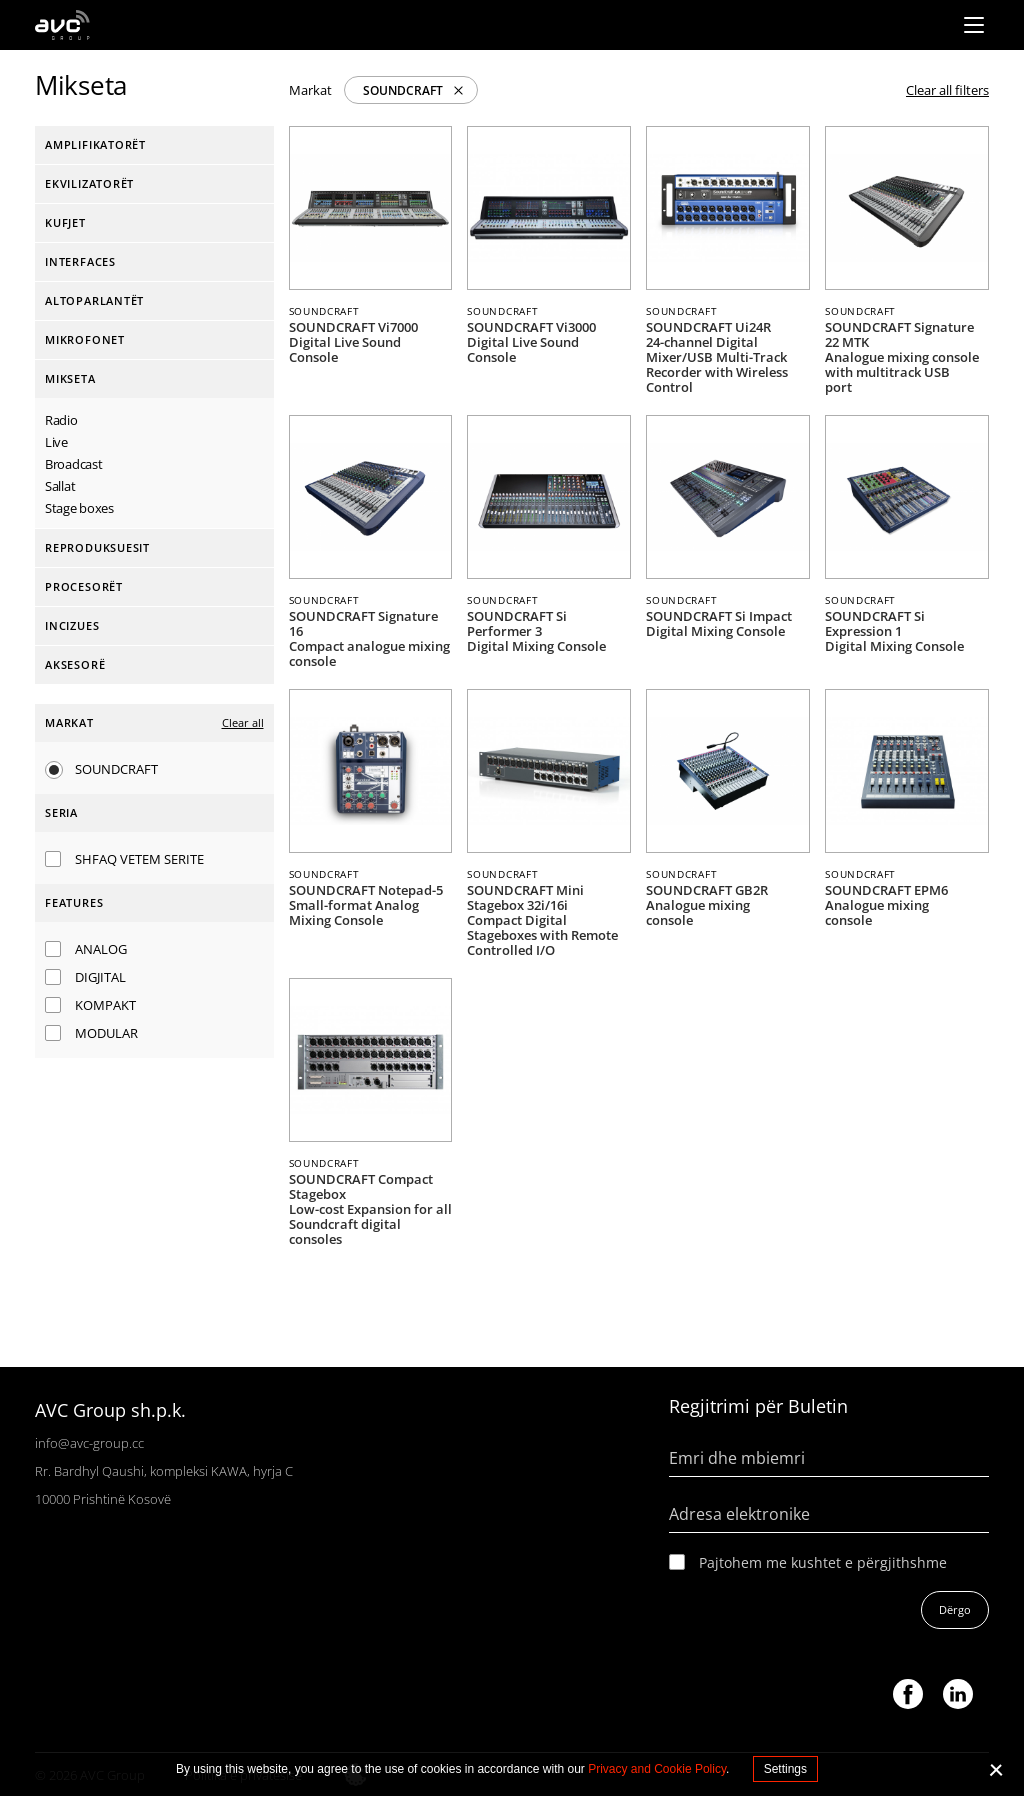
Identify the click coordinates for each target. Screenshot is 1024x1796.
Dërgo (955, 1609)
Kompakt (105, 1005)
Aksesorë (75, 664)
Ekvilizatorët (89, 183)
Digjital (100, 977)
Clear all (243, 722)
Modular (106, 1033)
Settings (785, 1769)
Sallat (60, 486)
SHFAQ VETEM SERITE (139, 859)
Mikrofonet (85, 339)
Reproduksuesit (97, 547)
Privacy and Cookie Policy (657, 1769)
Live (56, 442)
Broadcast (73, 464)
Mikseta (70, 378)
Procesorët (84, 586)
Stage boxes (79, 508)
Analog (101, 949)
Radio (61, 420)
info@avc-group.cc (89, 1443)
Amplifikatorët (95, 144)
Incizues (72, 625)
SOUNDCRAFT (403, 90)
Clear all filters (947, 90)
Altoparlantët (94, 300)
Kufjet (65, 222)
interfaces (80, 261)
